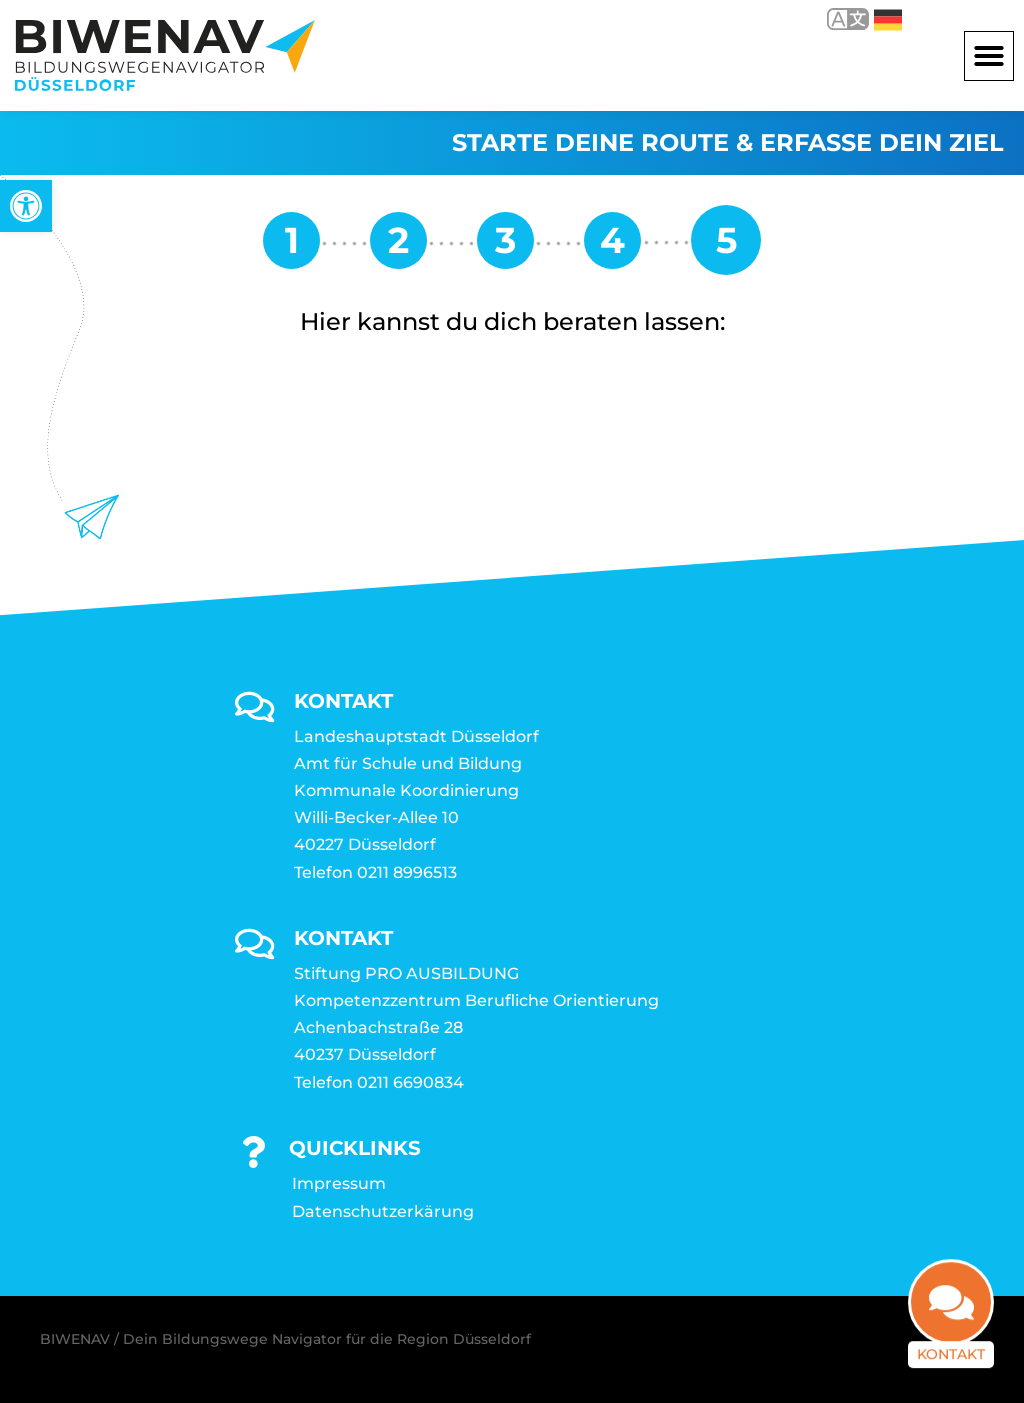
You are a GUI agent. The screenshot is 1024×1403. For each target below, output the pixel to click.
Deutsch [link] (888, 20)
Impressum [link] (339, 1183)
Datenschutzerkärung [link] (383, 1211)
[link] (26, 206)
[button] (989, 56)
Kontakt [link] (951, 1369)
